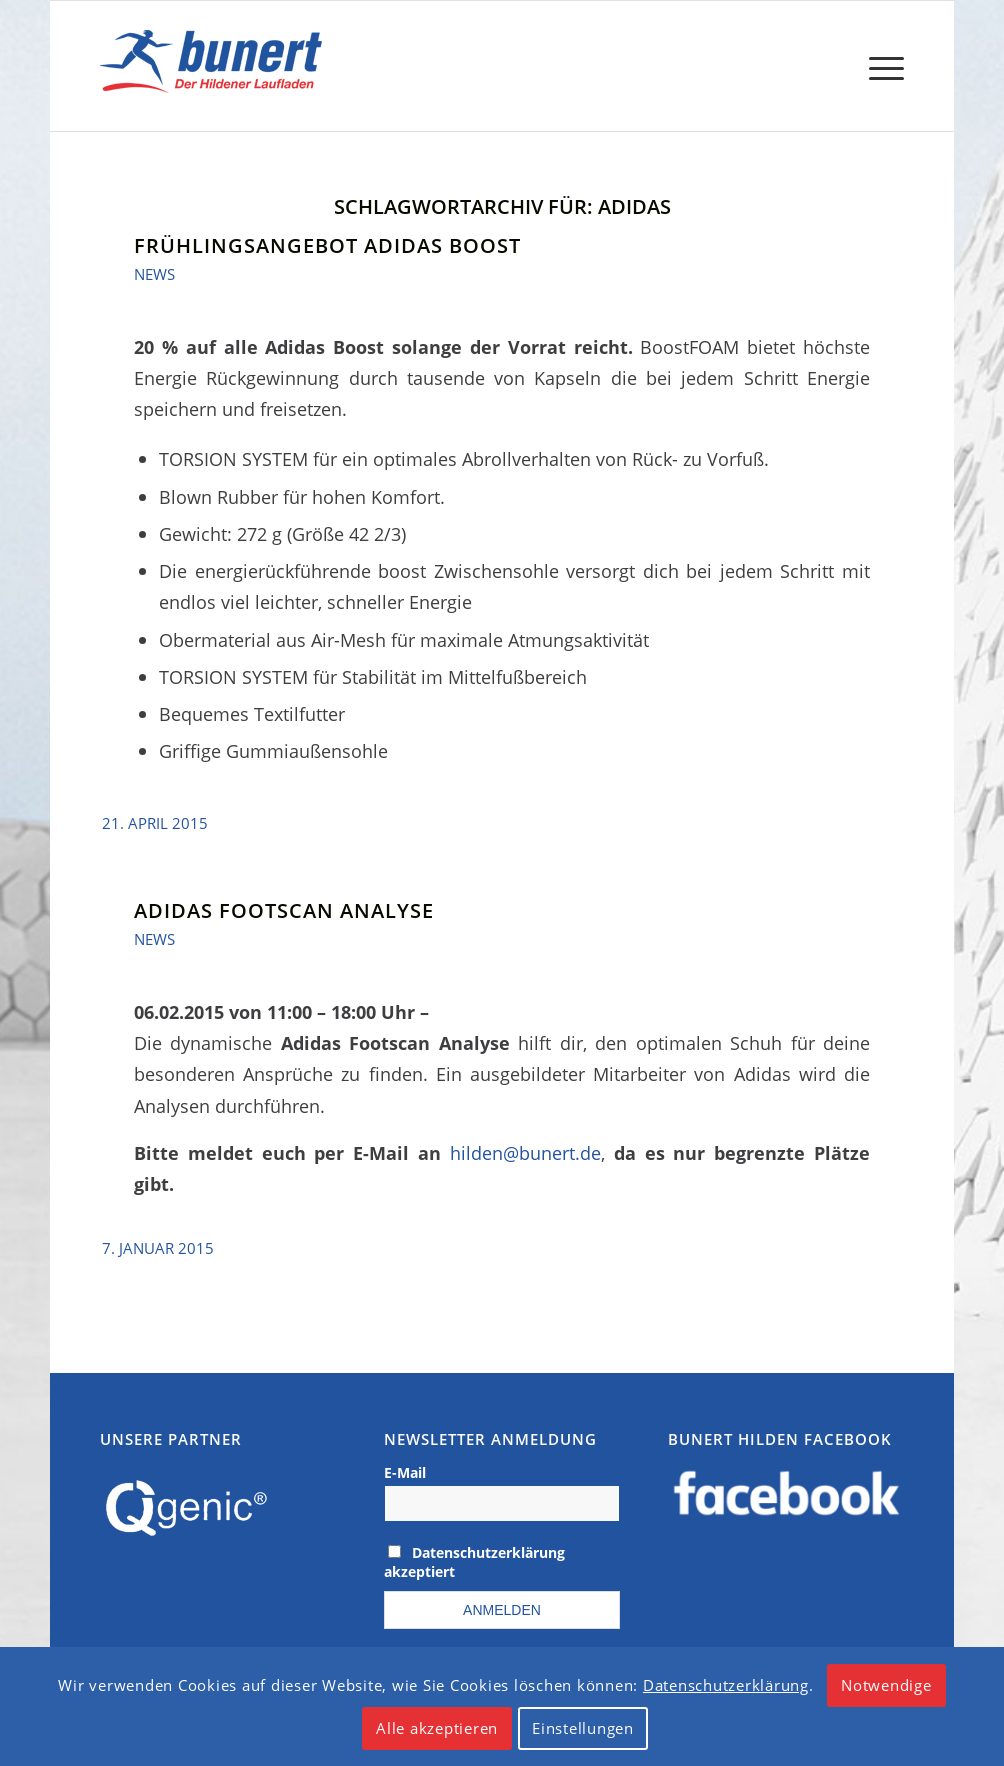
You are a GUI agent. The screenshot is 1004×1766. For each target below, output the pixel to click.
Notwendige (886, 1685)
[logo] (215, 66)
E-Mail (405, 1472)
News (154, 274)
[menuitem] (880, 66)
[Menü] (880, 66)
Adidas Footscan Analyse (284, 910)
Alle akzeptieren (437, 1728)
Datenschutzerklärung (726, 1685)
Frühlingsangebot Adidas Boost (327, 245)
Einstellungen (583, 1728)
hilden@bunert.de (525, 1152)
